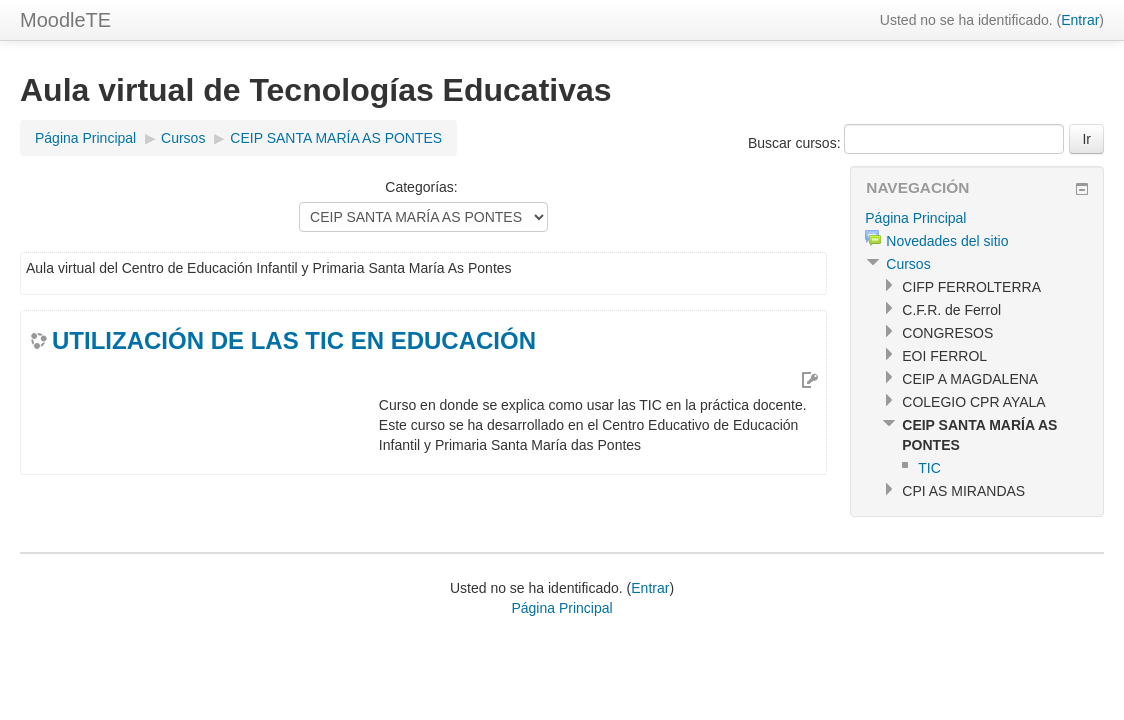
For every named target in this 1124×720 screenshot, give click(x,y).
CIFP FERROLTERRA (971, 287)
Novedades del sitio (947, 241)
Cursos (183, 138)
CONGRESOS (947, 333)
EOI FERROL (944, 356)
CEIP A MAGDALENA (970, 379)
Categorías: (421, 187)
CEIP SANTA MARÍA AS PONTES (336, 138)
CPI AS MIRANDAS (963, 491)
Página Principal (85, 138)
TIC (929, 468)
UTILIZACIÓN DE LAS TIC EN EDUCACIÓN (294, 340)
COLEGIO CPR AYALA (973, 402)
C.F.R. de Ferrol (951, 310)
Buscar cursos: (796, 143)
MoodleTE (65, 20)
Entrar (1080, 20)
